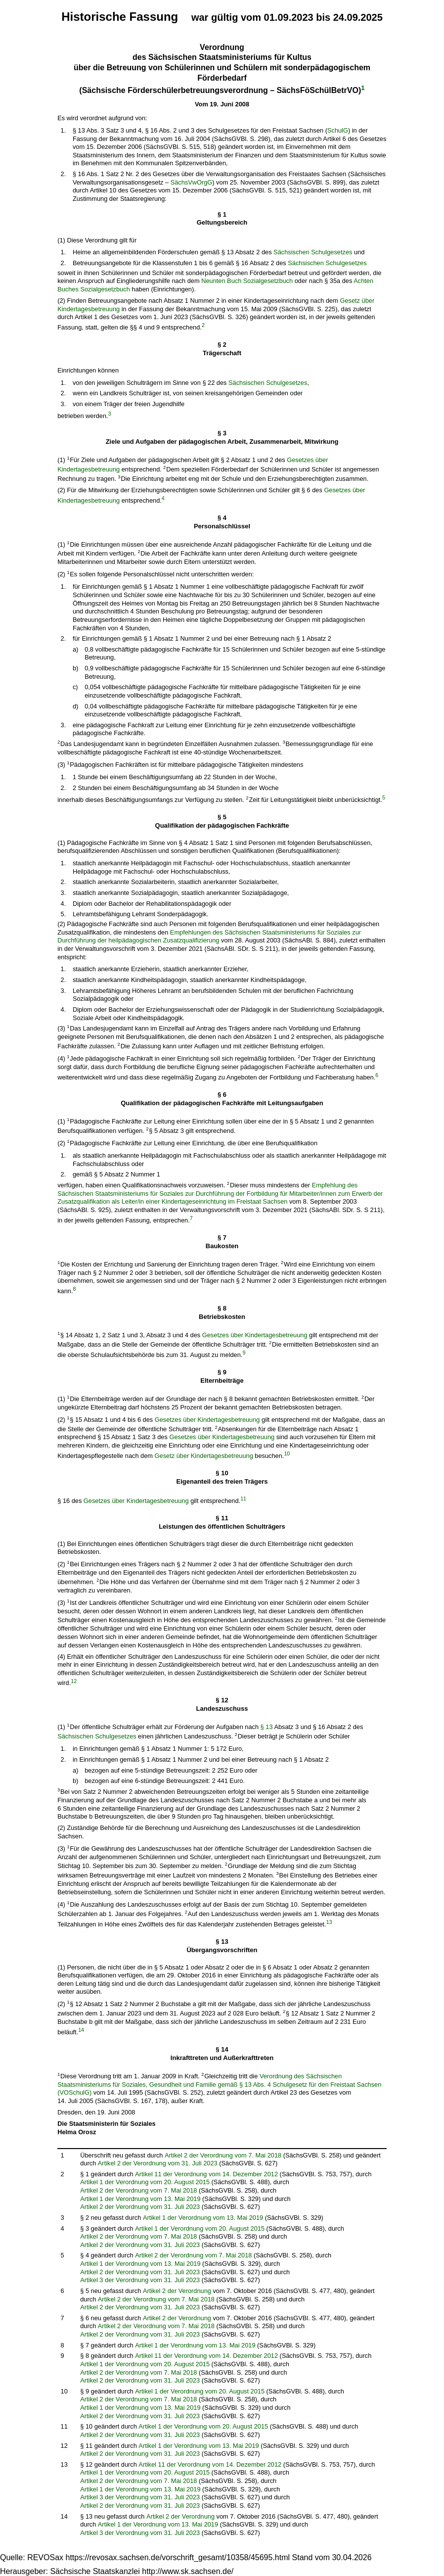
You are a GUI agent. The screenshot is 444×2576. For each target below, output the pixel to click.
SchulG (337, 130)
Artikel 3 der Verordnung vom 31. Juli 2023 (140, 2280)
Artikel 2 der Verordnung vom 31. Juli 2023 (158, 2163)
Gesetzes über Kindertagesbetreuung (255, 1335)
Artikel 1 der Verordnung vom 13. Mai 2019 (140, 2198)
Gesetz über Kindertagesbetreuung (204, 1455)
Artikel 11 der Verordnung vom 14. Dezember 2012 (206, 2174)
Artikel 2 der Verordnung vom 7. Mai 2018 (223, 2155)
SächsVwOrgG (192, 182)
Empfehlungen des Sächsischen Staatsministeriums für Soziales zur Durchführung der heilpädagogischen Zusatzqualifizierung (209, 936)
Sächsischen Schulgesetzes (312, 252)
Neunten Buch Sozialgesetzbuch (247, 280)
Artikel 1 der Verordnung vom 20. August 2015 (145, 2182)
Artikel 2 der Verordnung (177, 2291)
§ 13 (267, 1727)
